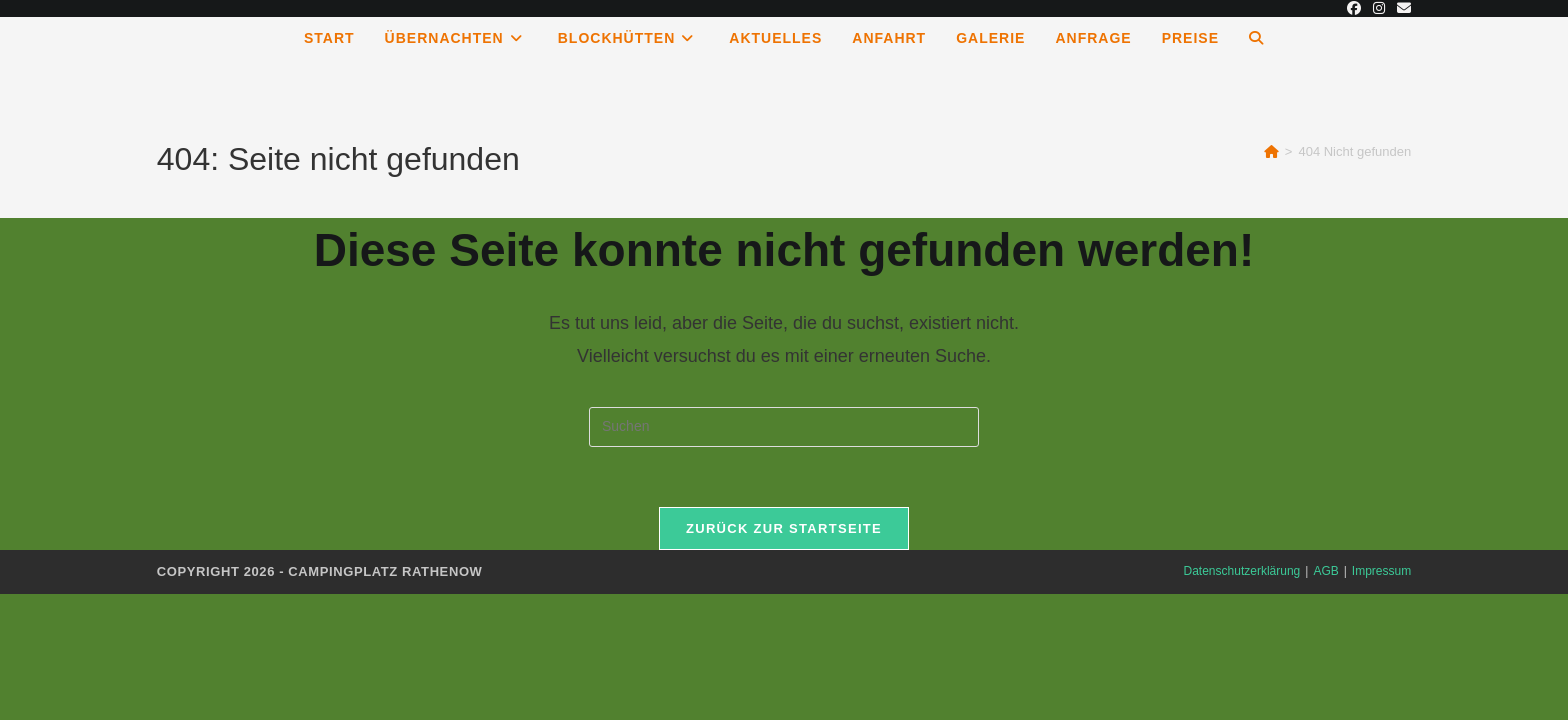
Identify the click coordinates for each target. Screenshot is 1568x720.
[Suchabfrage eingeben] (784, 427)
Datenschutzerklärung (1242, 571)
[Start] (1271, 151)
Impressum (1381, 571)
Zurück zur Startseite (784, 528)
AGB (1325, 571)
